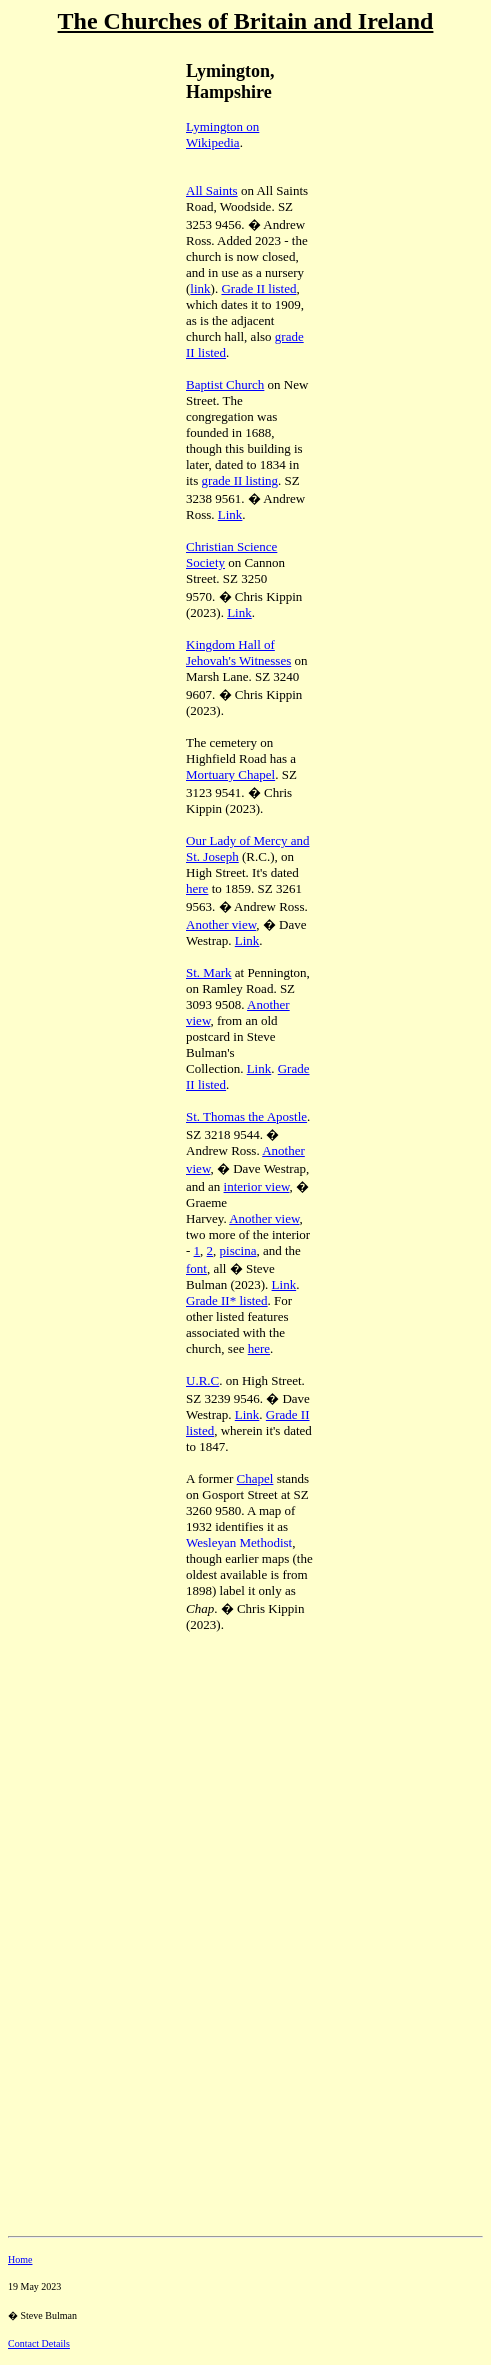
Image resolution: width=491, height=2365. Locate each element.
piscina (238, 1250)
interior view (257, 1186)
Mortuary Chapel (230, 774)
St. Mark (209, 972)
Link (230, 514)
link (200, 288)
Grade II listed (258, 288)
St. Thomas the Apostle (246, 1116)
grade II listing (240, 480)
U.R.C (202, 1380)
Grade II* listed (227, 1300)
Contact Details (39, 2343)
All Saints (212, 190)
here (197, 888)
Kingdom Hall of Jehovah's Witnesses (238, 652)
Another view (221, 924)
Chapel (255, 1478)
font (196, 1268)
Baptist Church (225, 384)
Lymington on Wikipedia (222, 134)
